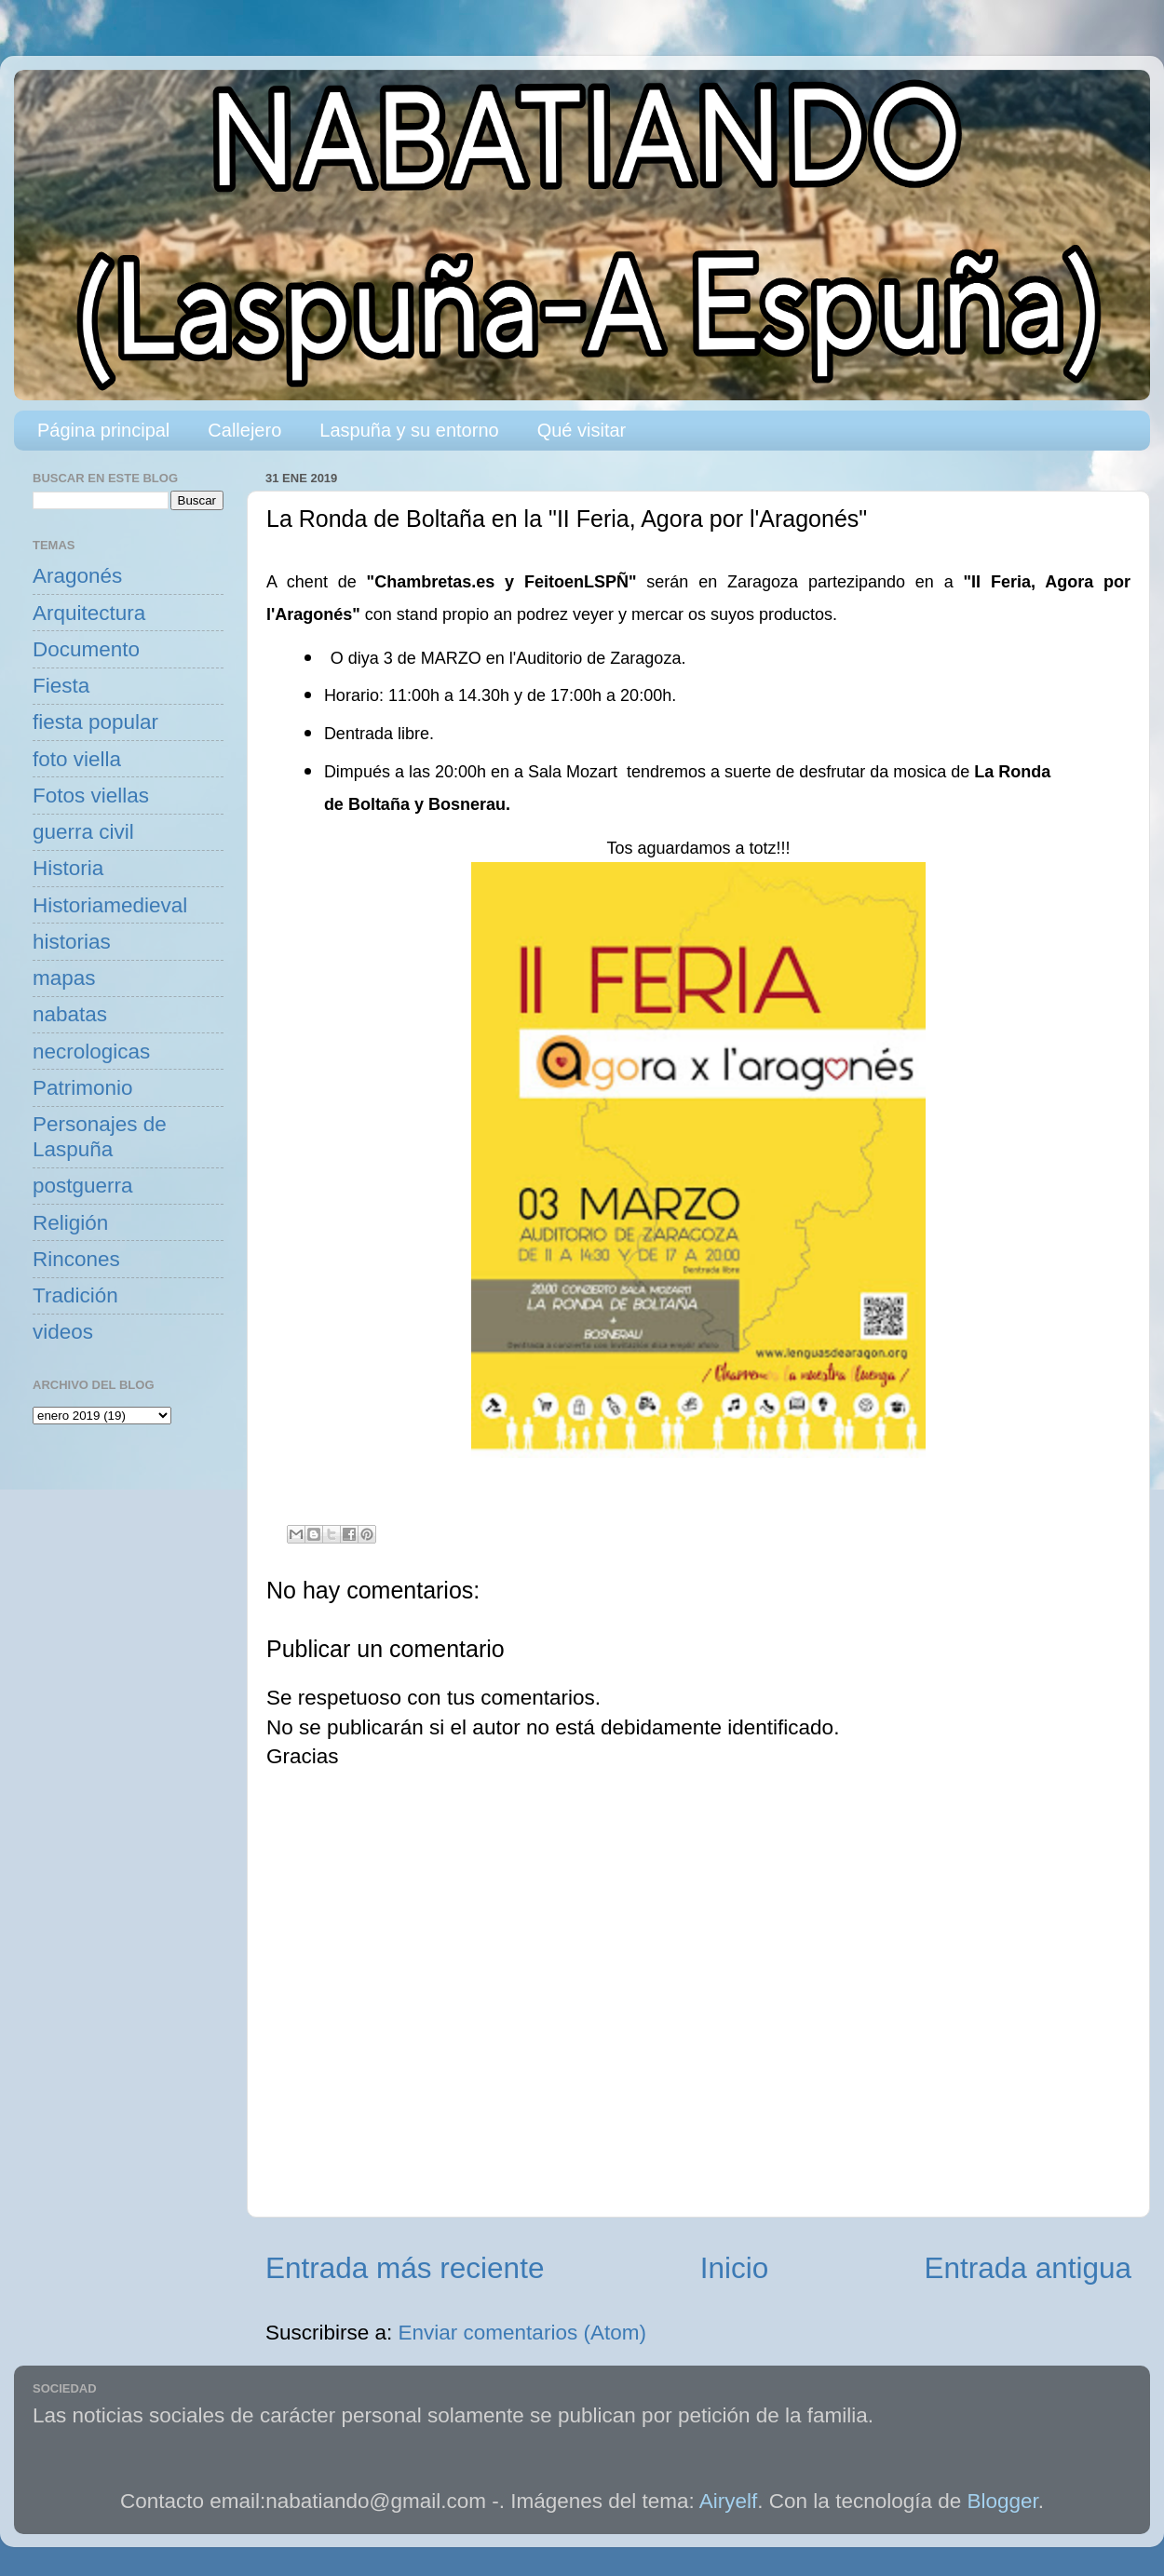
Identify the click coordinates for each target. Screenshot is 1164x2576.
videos (63, 1331)
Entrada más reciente (404, 2268)
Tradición (75, 1295)
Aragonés (77, 575)
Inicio (734, 2268)
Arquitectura (89, 613)
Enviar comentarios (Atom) (522, 2332)
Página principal (103, 430)
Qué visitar (582, 430)
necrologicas (91, 1051)
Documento (86, 649)
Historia (68, 868)
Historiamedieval (110, 905)
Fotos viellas (91, 795)
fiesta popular (95, 722)
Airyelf (728, 2501)
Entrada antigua (1028, 2268)
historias (72, 941)
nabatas (70, 1014)
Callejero (244, 430)
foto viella (77, 759)
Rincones (76, 1259)
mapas (64, 978)
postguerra (83, 1185)
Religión (70, 1222)
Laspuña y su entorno (408, 430)
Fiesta (61, 685)
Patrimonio (83, 1087)
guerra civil (83, 831)
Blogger (1003, 2501)
